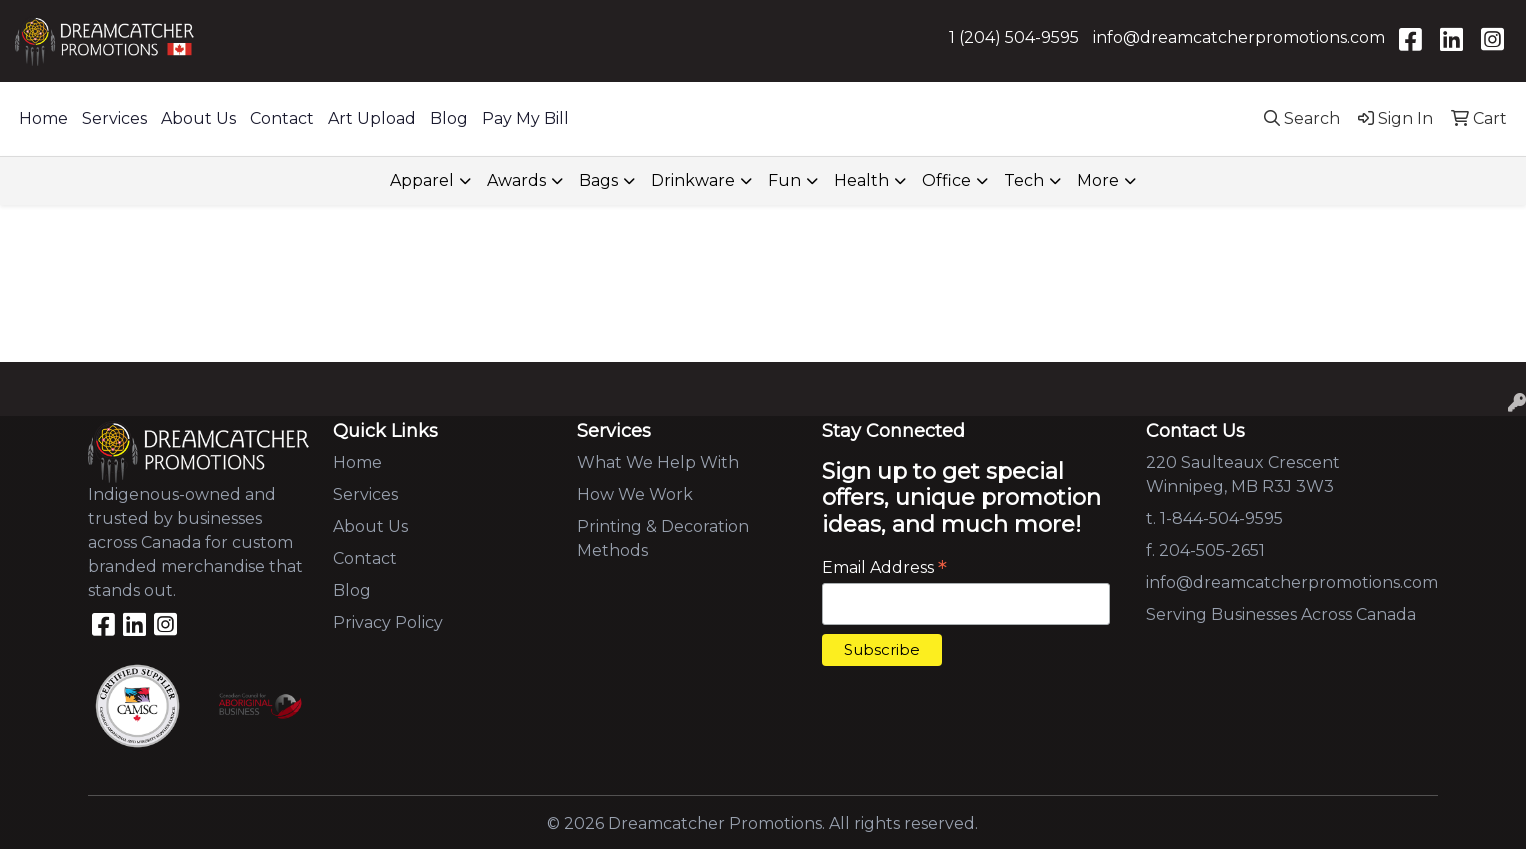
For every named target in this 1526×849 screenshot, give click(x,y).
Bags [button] (598, 180)
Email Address (884, 567)
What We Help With (658, 462)
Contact (282, 118)
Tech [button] (1024, 180)
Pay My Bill (525, 118)
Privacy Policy (388, 622)
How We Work (635, 494)
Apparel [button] (422, 180)
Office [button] (946, 180)
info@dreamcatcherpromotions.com (1239, 37)
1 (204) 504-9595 (1014, 37)
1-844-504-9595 (1221, 518)
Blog (449, 118)
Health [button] (861, 180)
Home (43, 118)
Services (114, 118)
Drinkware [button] (693, 180)
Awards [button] (516, 180)
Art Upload (372, 118)
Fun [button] (784, 180)
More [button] (1098, 180)
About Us (198, 118)
